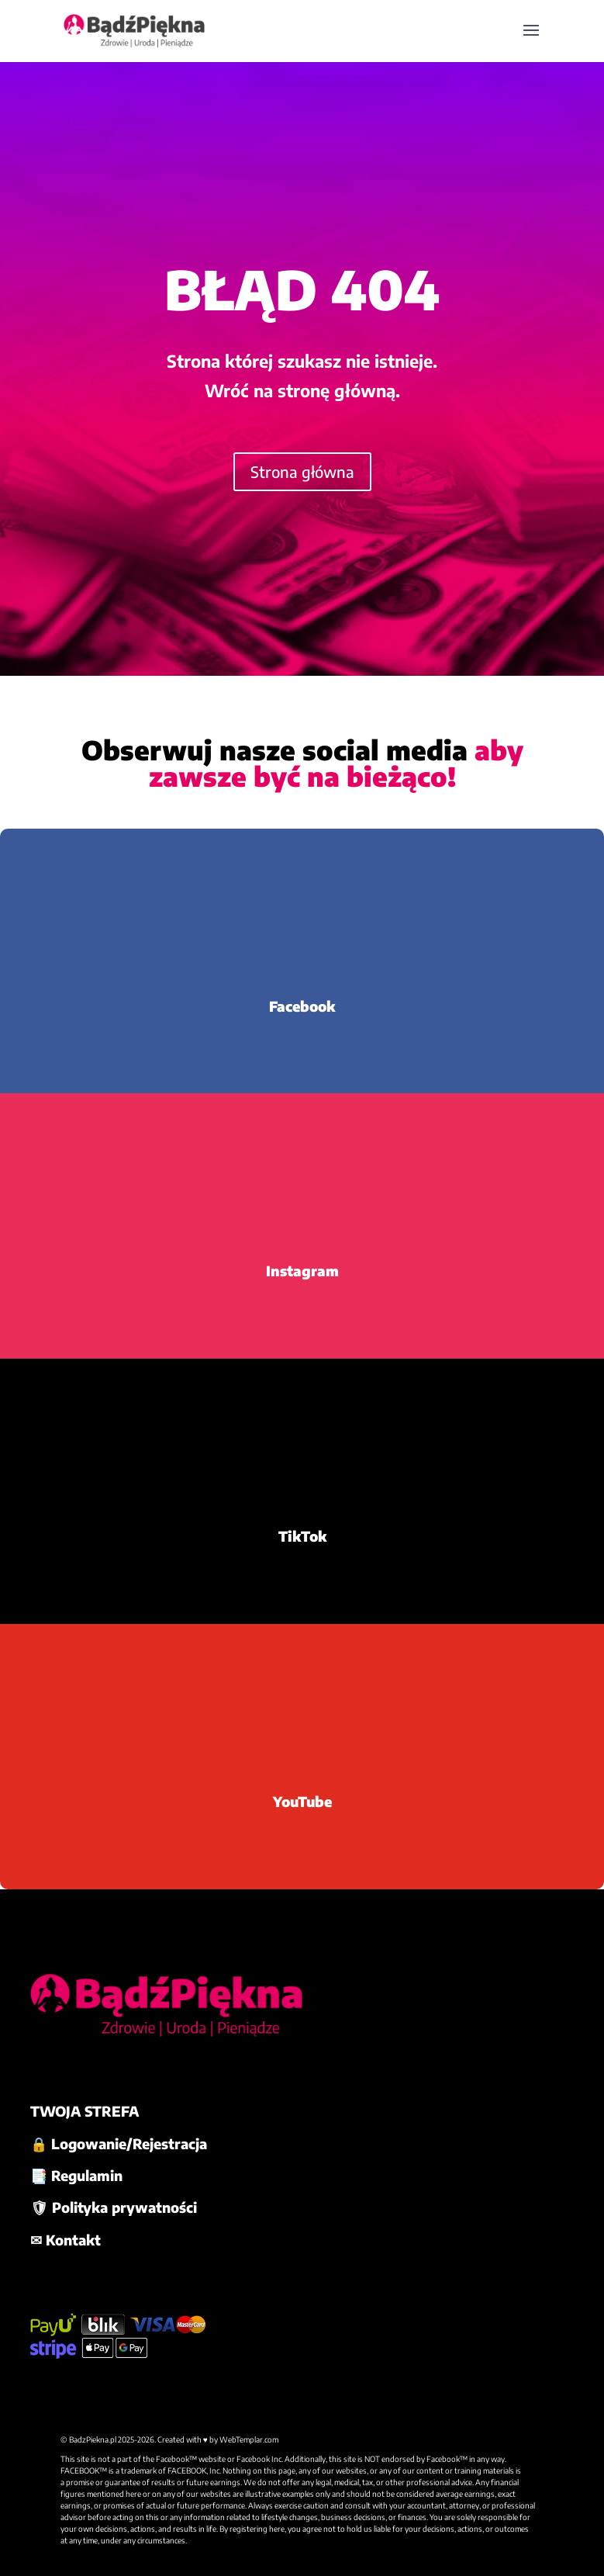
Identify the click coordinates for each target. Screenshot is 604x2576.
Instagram (302, 1270)
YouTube (302, 1801)
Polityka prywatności (124, 2207)
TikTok (302, 1536)
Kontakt (73, 2240)
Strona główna (302, 471)
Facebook (302, 1006)
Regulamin (87, 2175)
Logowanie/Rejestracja (129, 2143)
